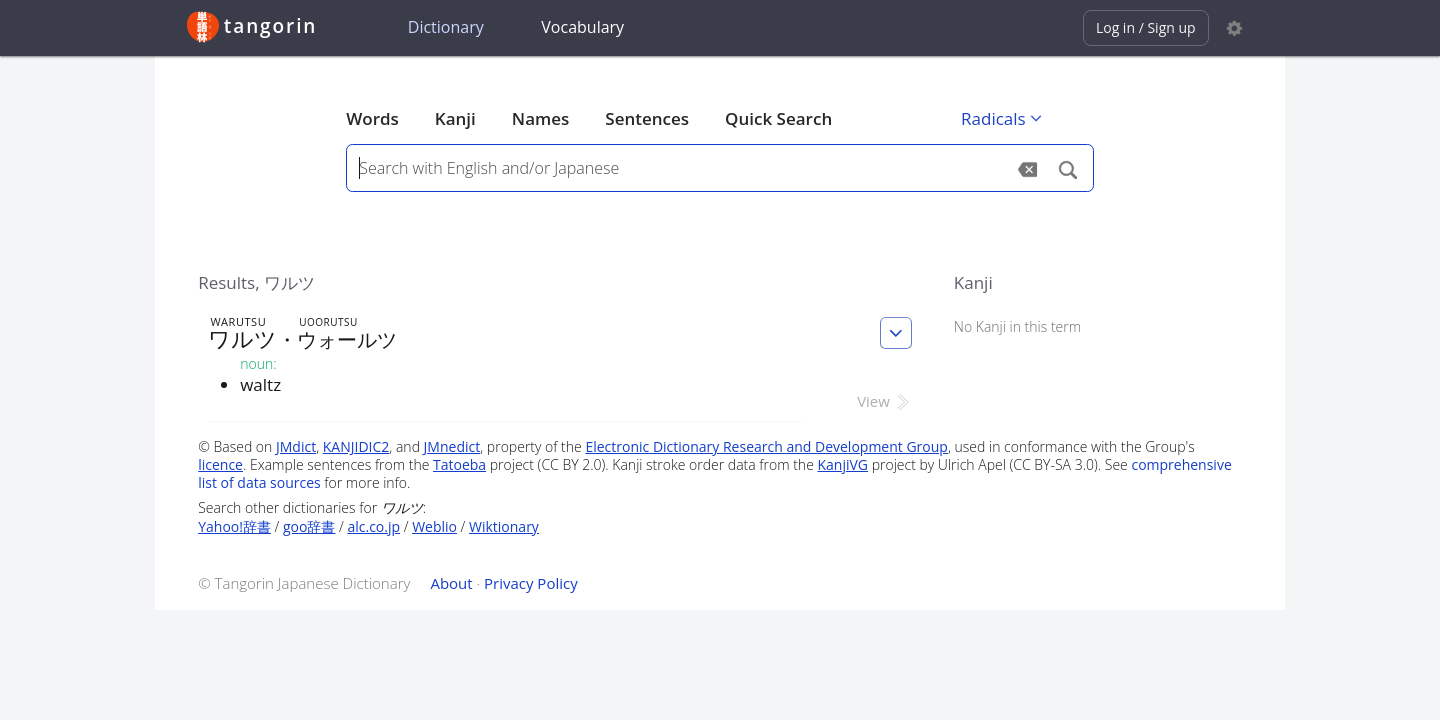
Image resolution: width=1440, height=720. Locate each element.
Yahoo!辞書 (234, 526)
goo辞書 (309, 526)
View (884, 401)
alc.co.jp (373, 526)
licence (220, 464)
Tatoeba (459, 464)
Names (540, 118)
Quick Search (778, 118)
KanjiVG (842, 464)
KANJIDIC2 (356, 446)
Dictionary (446, 27)
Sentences (647, 118)
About (451, 583)
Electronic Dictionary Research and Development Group (766, 446)
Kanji (455, 118)
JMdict (296, 446)
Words (372, 118)
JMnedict (452, 446)
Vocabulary (582, 27)
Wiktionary (504, 526)
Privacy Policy (531, 583)
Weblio (434, 526)
